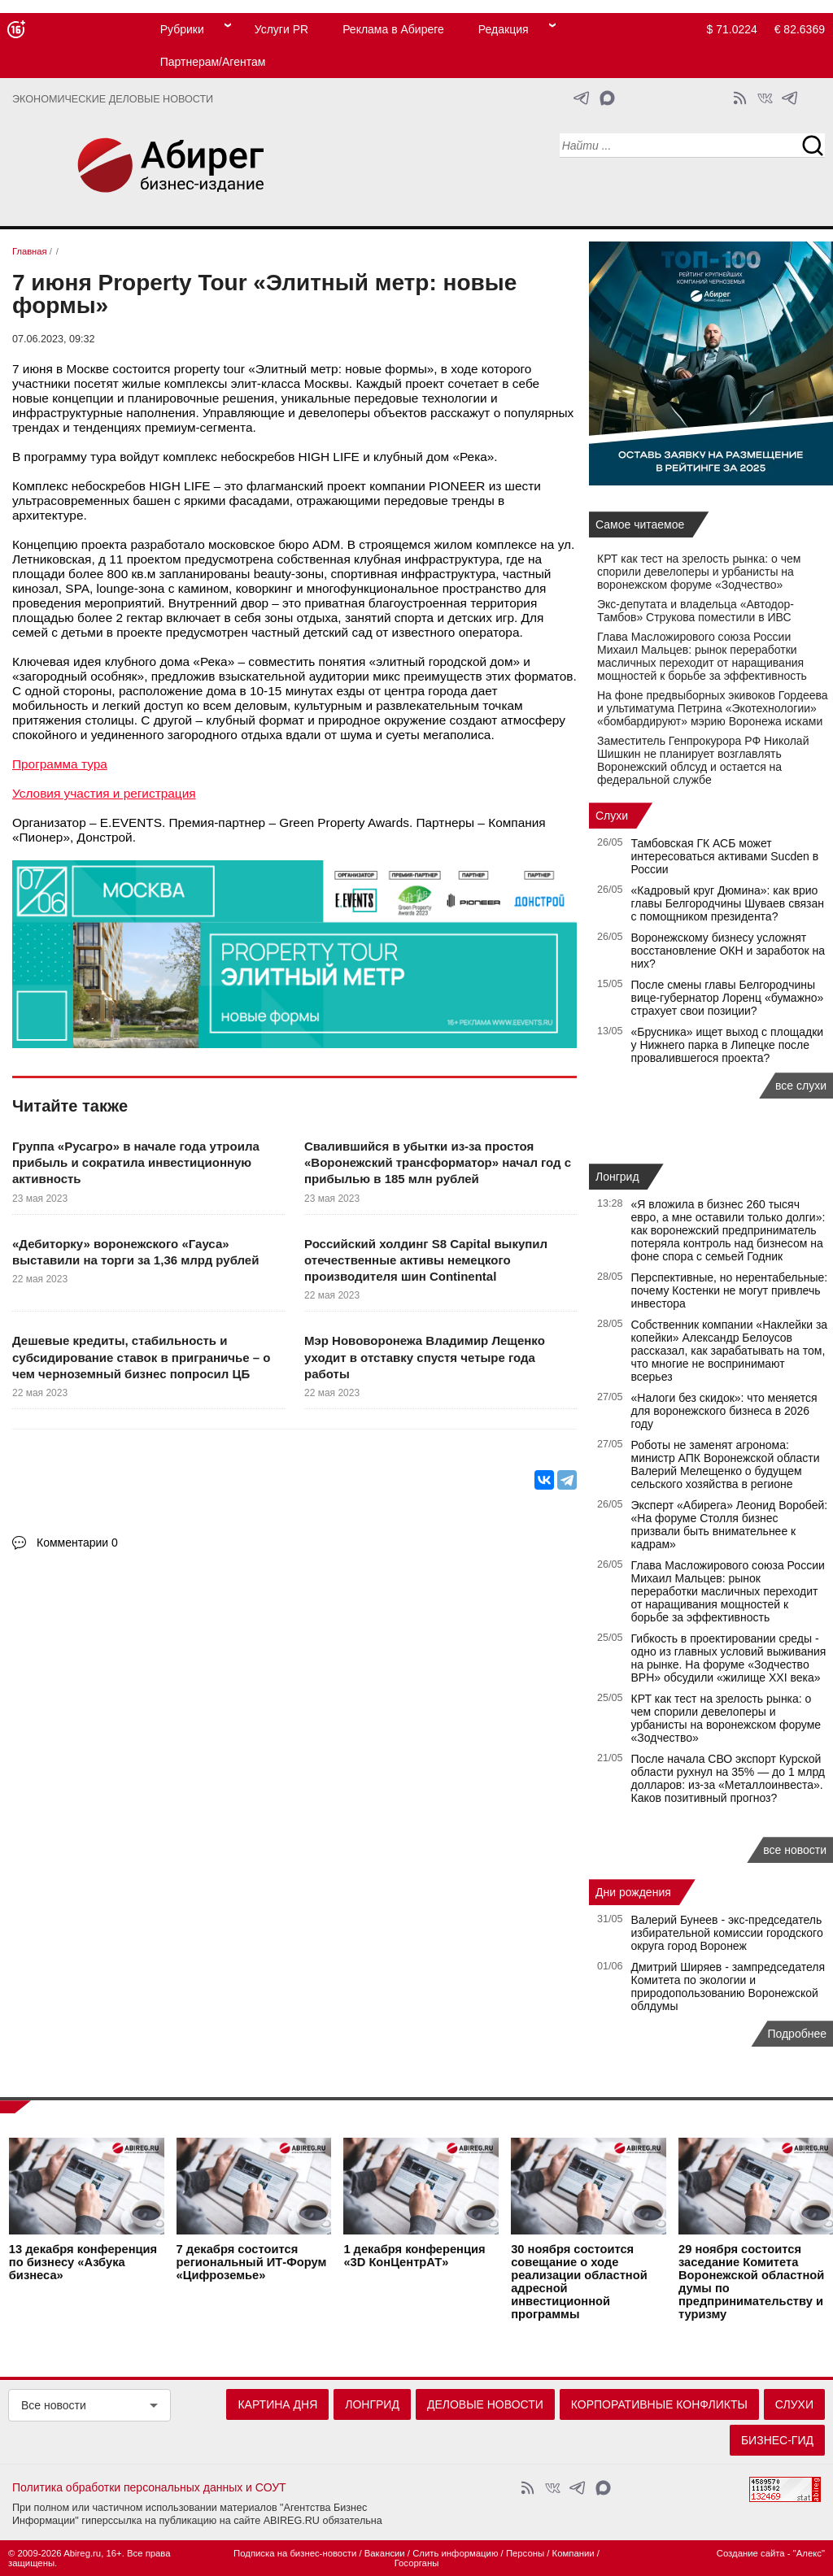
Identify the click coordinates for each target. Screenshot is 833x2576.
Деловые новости (485, 2404)
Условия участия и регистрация (104, 793)
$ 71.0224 (732, 29)
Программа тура (59, 764)
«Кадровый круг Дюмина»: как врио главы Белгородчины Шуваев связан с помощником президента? (727, 903)
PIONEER (457, 486)
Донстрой (105, 837)
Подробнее (796, 2033)
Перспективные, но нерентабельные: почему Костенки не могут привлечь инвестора (729, 1290)
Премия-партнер (217, 822)
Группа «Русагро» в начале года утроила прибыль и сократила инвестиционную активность (135, 1162)
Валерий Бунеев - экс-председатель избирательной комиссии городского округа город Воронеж (727, 1932)
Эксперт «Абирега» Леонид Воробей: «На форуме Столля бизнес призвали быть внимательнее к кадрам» (729, 1525)
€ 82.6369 (799, 29)
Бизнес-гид (777, 2440)
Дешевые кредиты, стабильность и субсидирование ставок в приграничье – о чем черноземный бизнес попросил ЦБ (141, 1357)
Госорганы (417, 2563)
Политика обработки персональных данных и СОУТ (149, 2487)
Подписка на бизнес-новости (294, 2553)
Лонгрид (617, 1176)
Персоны (525, 2553)
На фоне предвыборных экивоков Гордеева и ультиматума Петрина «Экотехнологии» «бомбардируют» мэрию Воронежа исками (712, 708)
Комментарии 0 (77, 1542)
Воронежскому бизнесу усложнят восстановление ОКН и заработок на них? (728, 950)
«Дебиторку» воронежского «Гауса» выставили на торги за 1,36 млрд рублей (135, 1252)
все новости (794, 1849)
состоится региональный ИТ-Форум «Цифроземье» (252, 2262)
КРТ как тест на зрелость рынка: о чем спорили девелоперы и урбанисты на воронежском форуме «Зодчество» (698, 571)
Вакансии (384, 2553)
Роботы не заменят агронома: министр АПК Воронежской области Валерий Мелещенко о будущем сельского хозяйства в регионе (725, 1464)
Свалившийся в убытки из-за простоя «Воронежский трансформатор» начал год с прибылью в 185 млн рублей (437, 1162)
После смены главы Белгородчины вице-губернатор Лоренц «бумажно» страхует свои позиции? (727, 997)
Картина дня (277, 2404)
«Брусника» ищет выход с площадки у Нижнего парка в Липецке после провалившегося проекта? (727, 1044)
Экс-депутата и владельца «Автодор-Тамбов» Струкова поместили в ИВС (695, 611)
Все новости (53, 2405)
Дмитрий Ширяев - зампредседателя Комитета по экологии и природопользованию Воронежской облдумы (728, 1986)
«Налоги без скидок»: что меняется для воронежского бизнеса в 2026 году (724, 1410)
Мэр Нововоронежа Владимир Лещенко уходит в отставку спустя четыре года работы (424, 1357)
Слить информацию (455, 2553)
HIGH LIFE (329, 456)
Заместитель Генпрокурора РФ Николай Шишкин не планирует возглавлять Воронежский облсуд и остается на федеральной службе (703, 760)
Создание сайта (751, 2553)
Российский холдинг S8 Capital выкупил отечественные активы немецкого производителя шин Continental (425, 1260)
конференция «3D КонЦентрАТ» (414, 2256)
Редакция (503, 29)
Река (473, 456)
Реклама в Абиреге (393, 29)
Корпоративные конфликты (659, 2404)
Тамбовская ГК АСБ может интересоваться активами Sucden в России (725, 856)
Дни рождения (633, 1892)
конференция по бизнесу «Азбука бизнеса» (83, 2262)
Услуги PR (281, 29)
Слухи (611, 815)
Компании (573, 2553)
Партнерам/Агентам (213, 61)
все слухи (800, 1085)
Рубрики (182, 29)
